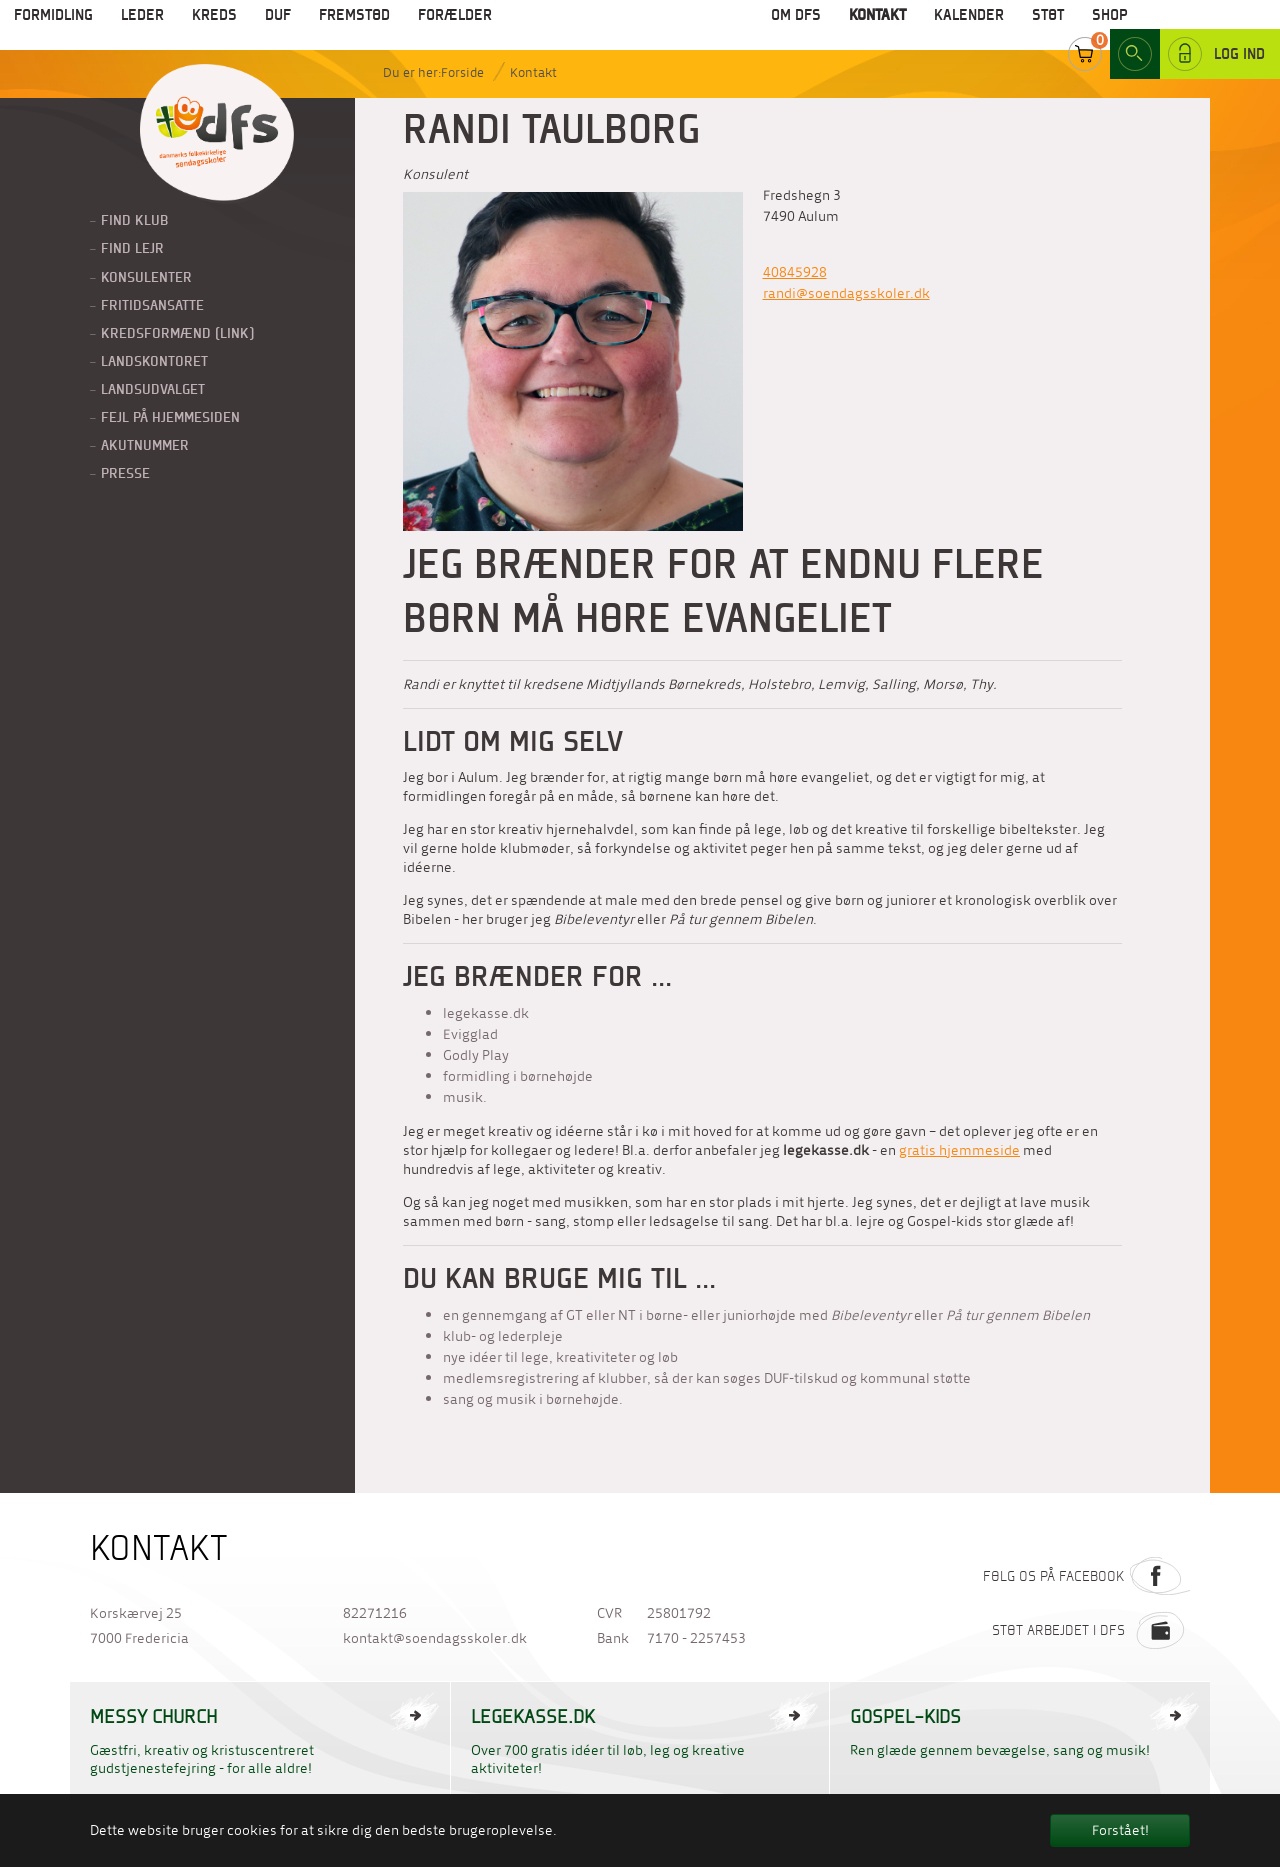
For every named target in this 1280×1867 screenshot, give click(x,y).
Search (1135, 29)
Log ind (1216, 29)
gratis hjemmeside (959, 1150)
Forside (462, 72)
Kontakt (533, 72)
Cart (1085, 29)
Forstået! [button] (1120, 1830)
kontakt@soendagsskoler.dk (435, 1638)
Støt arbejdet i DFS (1091, 1630)
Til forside (217, 134)
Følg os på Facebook (1086, 1576)
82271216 (375, 1613)
